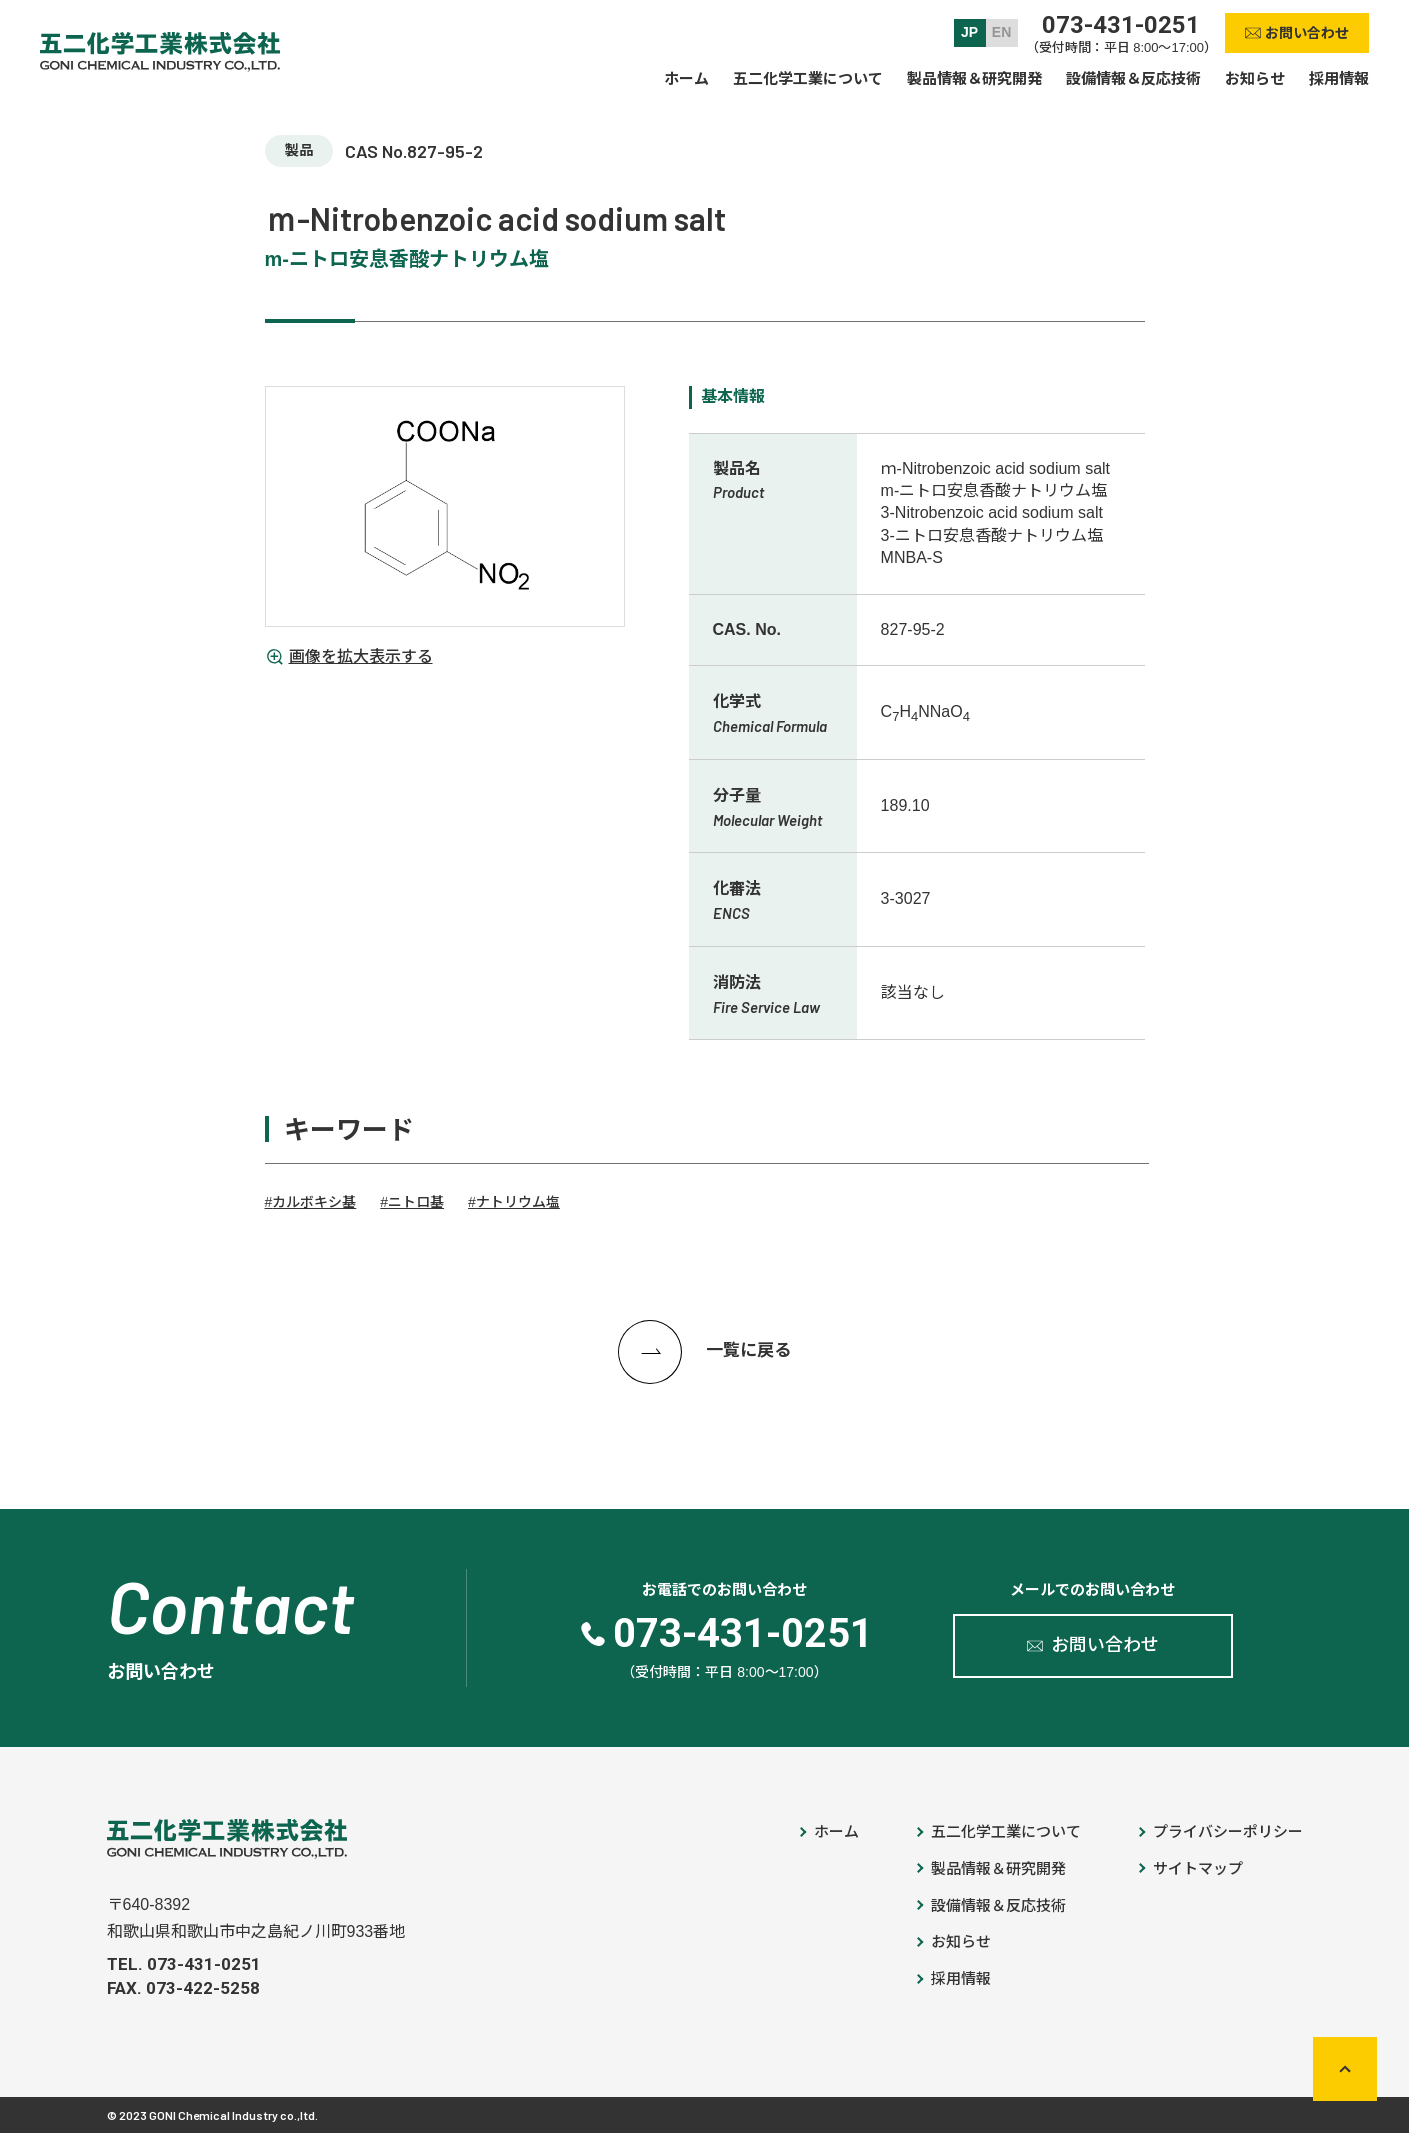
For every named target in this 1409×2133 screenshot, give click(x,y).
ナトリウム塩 (518, 1202)
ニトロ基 (416, 1202)
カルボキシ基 (314, 1202)
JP (969, 32)
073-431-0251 (1121, 25)
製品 (299, 150)
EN (1001, 32)
